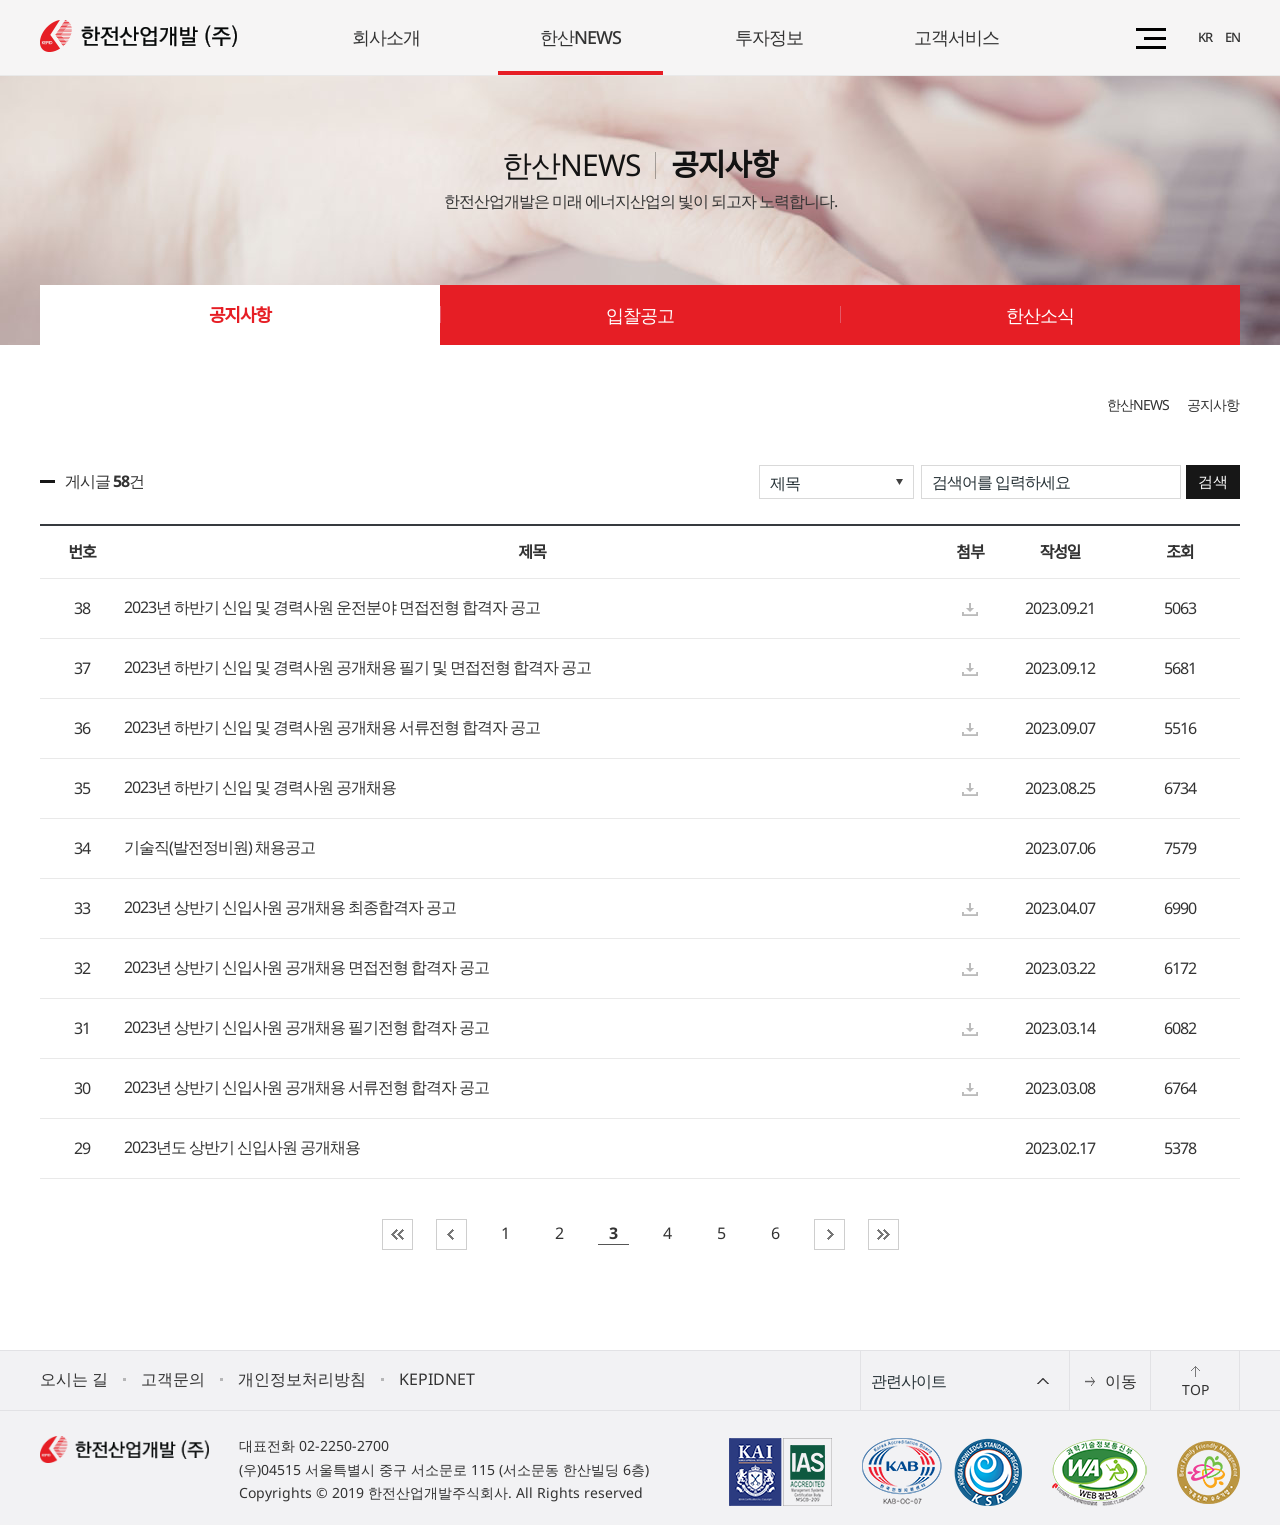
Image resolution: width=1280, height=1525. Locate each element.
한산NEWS (580, 37)
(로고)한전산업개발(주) (138, 36)
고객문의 (173, 1379)
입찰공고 (640, 315)
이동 (1121, 1381)
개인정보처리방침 (302, 1379)
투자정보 (769, 37)
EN (1232, 37)
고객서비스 (956, 37)
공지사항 (240, 315)
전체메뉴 (1151, 38)
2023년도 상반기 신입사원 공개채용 (242, 1148)
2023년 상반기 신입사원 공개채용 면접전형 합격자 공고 (306, 968)
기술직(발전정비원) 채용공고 (219, 848)
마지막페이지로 (883, 1234)
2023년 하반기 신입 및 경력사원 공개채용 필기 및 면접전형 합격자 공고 (357, 668)
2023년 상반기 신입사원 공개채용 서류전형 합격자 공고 (306, 1088)
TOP (1195, 1389)
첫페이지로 (397, 1234)
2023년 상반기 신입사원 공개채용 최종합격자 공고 (290, 908)
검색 (1213, 481)
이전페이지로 (451, 1234)
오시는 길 (74, 1379)
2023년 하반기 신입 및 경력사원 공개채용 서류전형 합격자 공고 (332, 728)
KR (1205, 37)
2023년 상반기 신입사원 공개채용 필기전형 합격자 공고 (306, 1028)
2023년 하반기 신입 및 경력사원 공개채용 (260, 788)
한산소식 (1040, 315)
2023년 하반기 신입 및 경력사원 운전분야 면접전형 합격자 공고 (332, 608)
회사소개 (386, 37)
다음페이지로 (829, 1234)
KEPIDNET (437, 1379)
